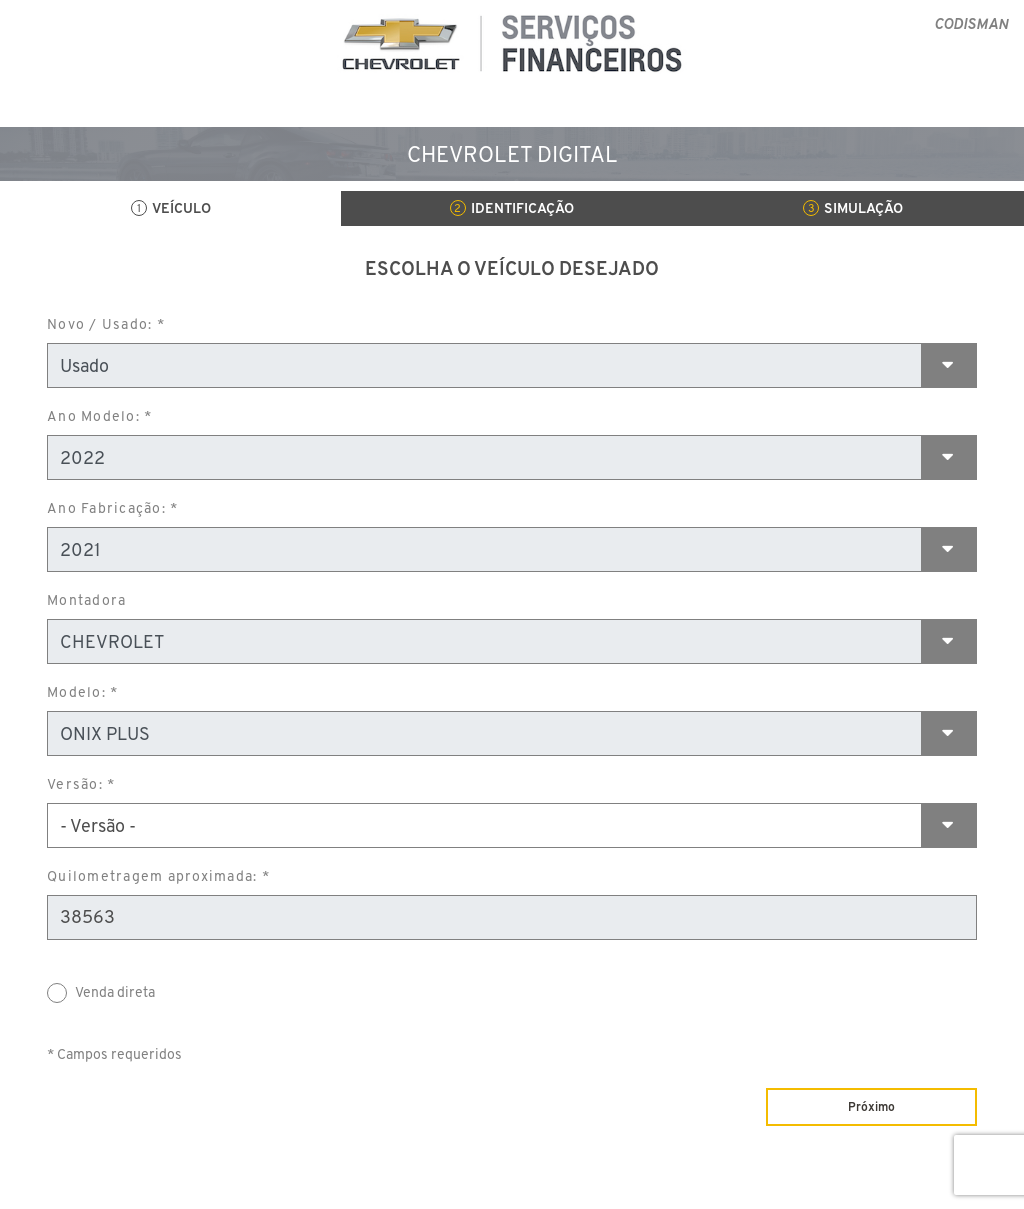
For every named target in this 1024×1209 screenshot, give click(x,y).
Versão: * (81, 784)
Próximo (871, 1106)
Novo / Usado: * (106, 324)
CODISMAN (971, 23)
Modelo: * (82, 692)
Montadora (86, 600)
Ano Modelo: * (99, 416)
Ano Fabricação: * (112, 508)
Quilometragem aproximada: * (158, 876)
